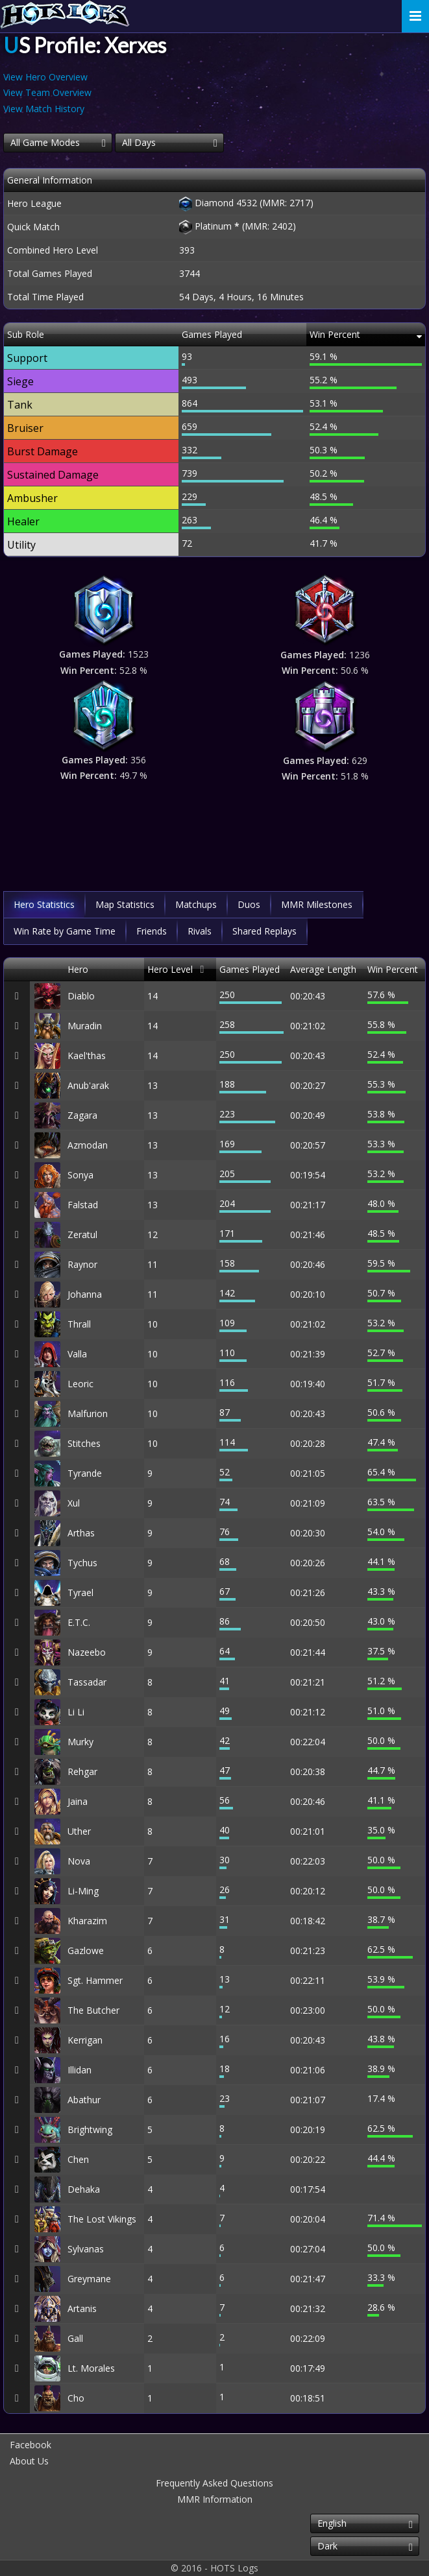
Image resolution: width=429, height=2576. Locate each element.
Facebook (30, 2445)
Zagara (82, 1115)
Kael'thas (86, 1055)
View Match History (43, 108)
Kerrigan (85, 2040)
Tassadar (86, 1682)
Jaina (77, 1801)
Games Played (249, 969)
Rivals (200, 931)
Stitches (84, 1443)
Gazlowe (85, 1950)
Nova (78, 1861)
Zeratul (82, 1234)
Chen (78, 2159)
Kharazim (87, 1920)
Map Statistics (124, 904)
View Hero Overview (45, 77)
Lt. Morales (91, 2368)
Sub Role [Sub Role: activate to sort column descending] (25, 334)
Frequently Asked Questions (214, 2483)
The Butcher (93, 2010)
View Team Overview (47, 92)
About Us (29, 2461)
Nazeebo (86, 1652)
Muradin (84, 1026)
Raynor (82, 1264)
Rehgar (82, 1771)
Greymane (89, 2278)
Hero (77, 969)
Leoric (80, 1383)
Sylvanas (85, 2249)
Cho (75, 2398)
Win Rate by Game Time (65, 931)
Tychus (82, 1562)
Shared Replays (264, 931)
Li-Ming (83, 1891)
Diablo (81, 996)
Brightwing (89, 2129)
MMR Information (214, 2499)
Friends (151, 931)
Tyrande (84, 1473)
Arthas (81, 1533)
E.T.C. (78, 1622)
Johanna (84, 1294)
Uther (79, 1831)
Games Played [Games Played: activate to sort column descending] (212, 334)
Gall (75, 2338)
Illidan (79, 2070)
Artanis (82, 2308)
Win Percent (392, 969)
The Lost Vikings (101, 2219)
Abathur (84, 2099)
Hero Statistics (44, 904)
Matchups (196, 904)
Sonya (80, 1175)
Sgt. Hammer (95, 1980)
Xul (73, 1503)
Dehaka (83, 2189)
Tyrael (80, 1592)
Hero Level (170, 969)
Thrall (79, 1324)
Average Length (323, 969)
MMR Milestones (316, 904)
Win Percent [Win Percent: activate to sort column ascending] (335, 334)
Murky (80, 1741)
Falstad (82, 1205)
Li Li (75, 1712)
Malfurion (87, 1413)
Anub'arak (88, 1085)
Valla (77, 1354)
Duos (249, 904)
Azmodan (87, 1145)
